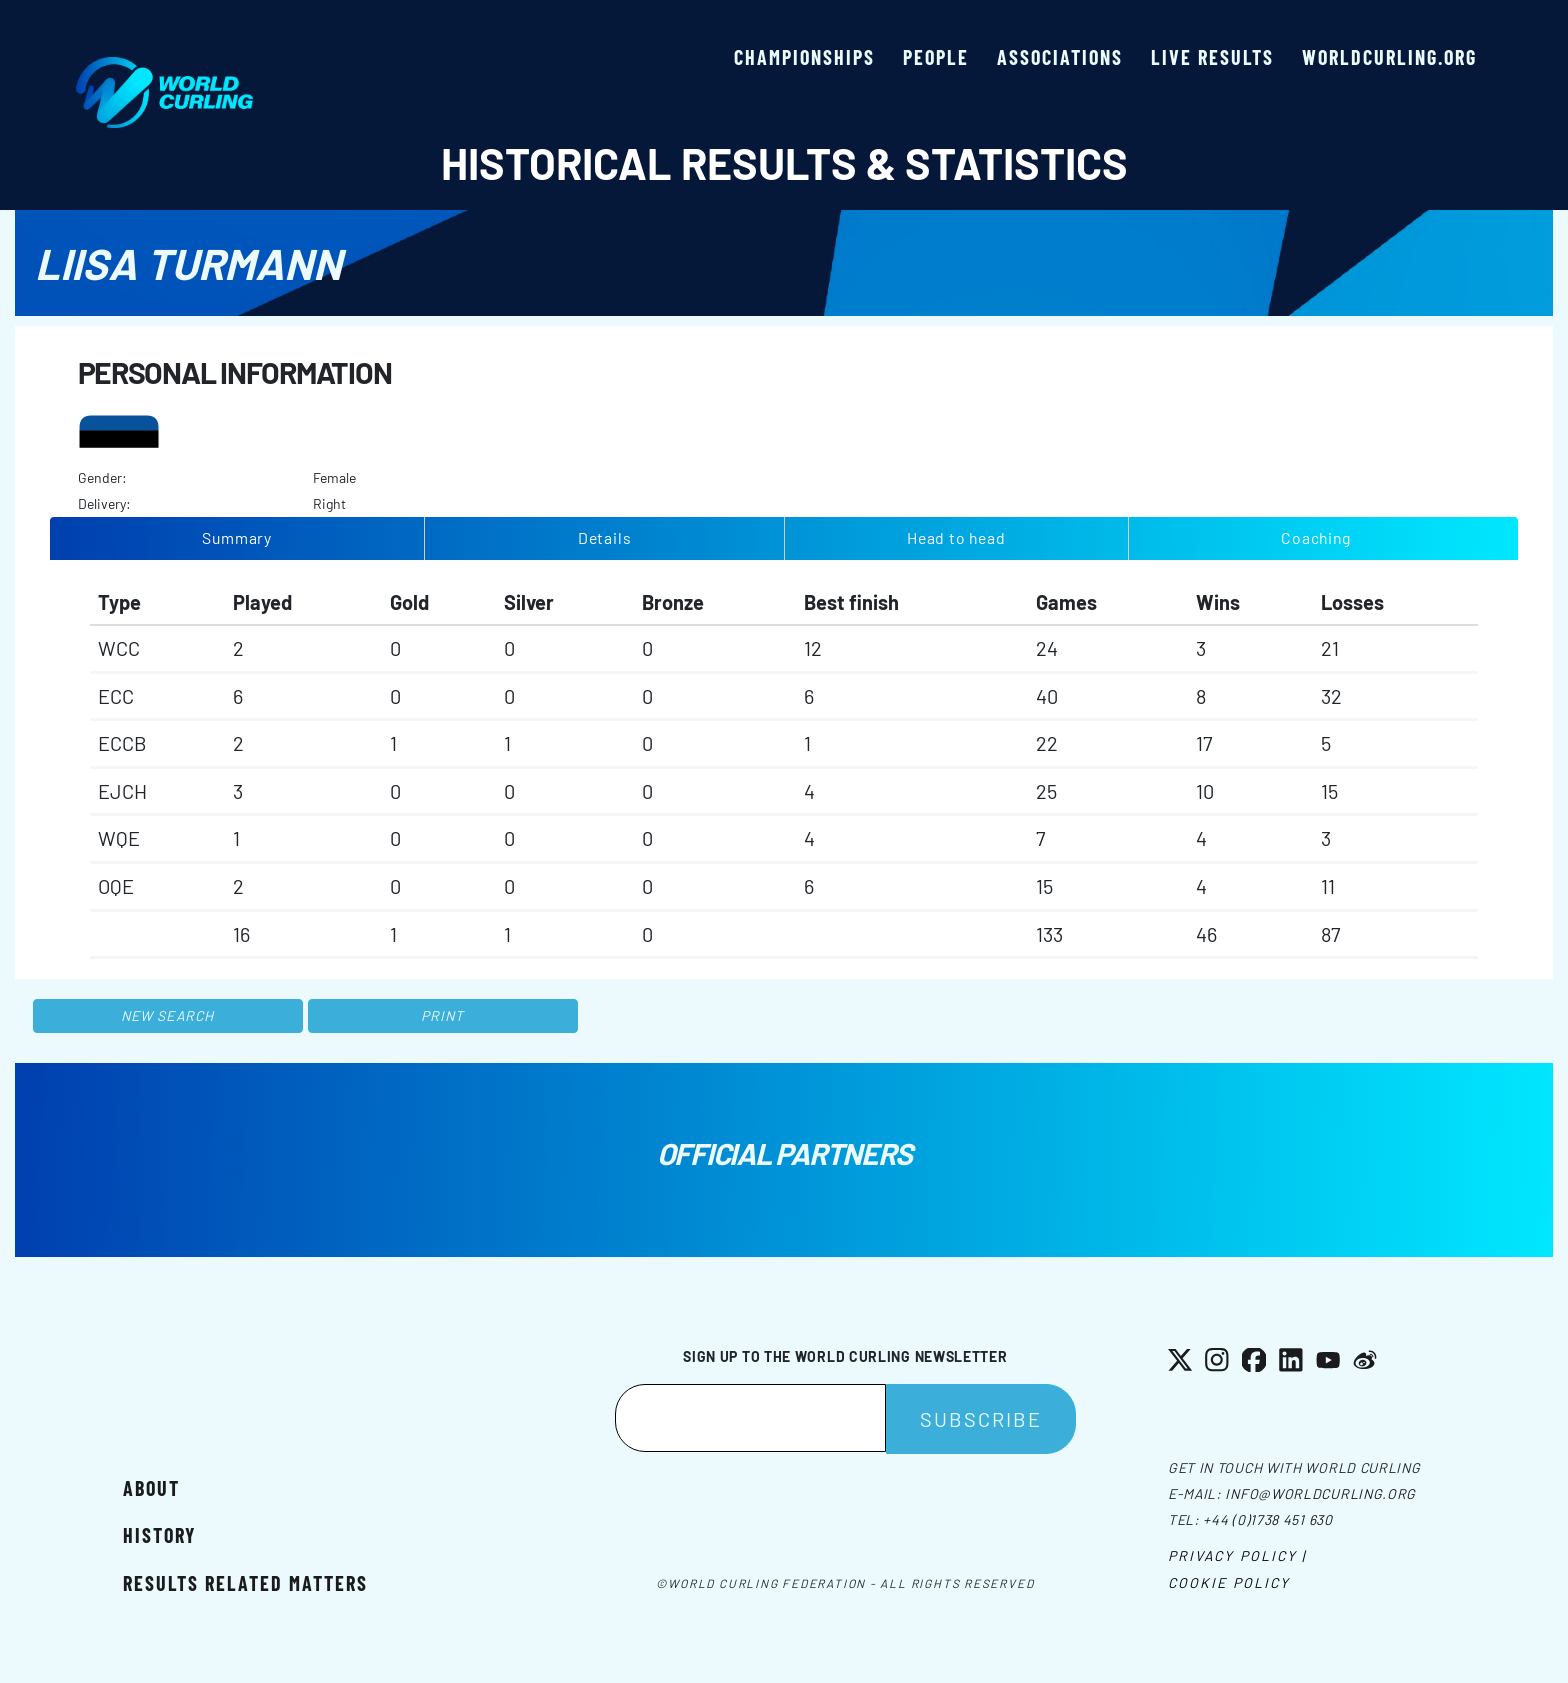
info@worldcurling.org (1320, 1493)
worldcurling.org (1389, 57)
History (159, 1535)
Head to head (956, 537)
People (936, 57)
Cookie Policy (1229, 1582)
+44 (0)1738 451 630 (1267, 1519)
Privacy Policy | (1237, 1555)
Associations (1060, 57)
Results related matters (245, 1583)
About (151, 1488)
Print (443, 1015)
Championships (804, 57)
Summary (237, 537)
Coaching (1315, 537)
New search (167, 1015)
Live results (1212, 57)
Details (605, 537)
